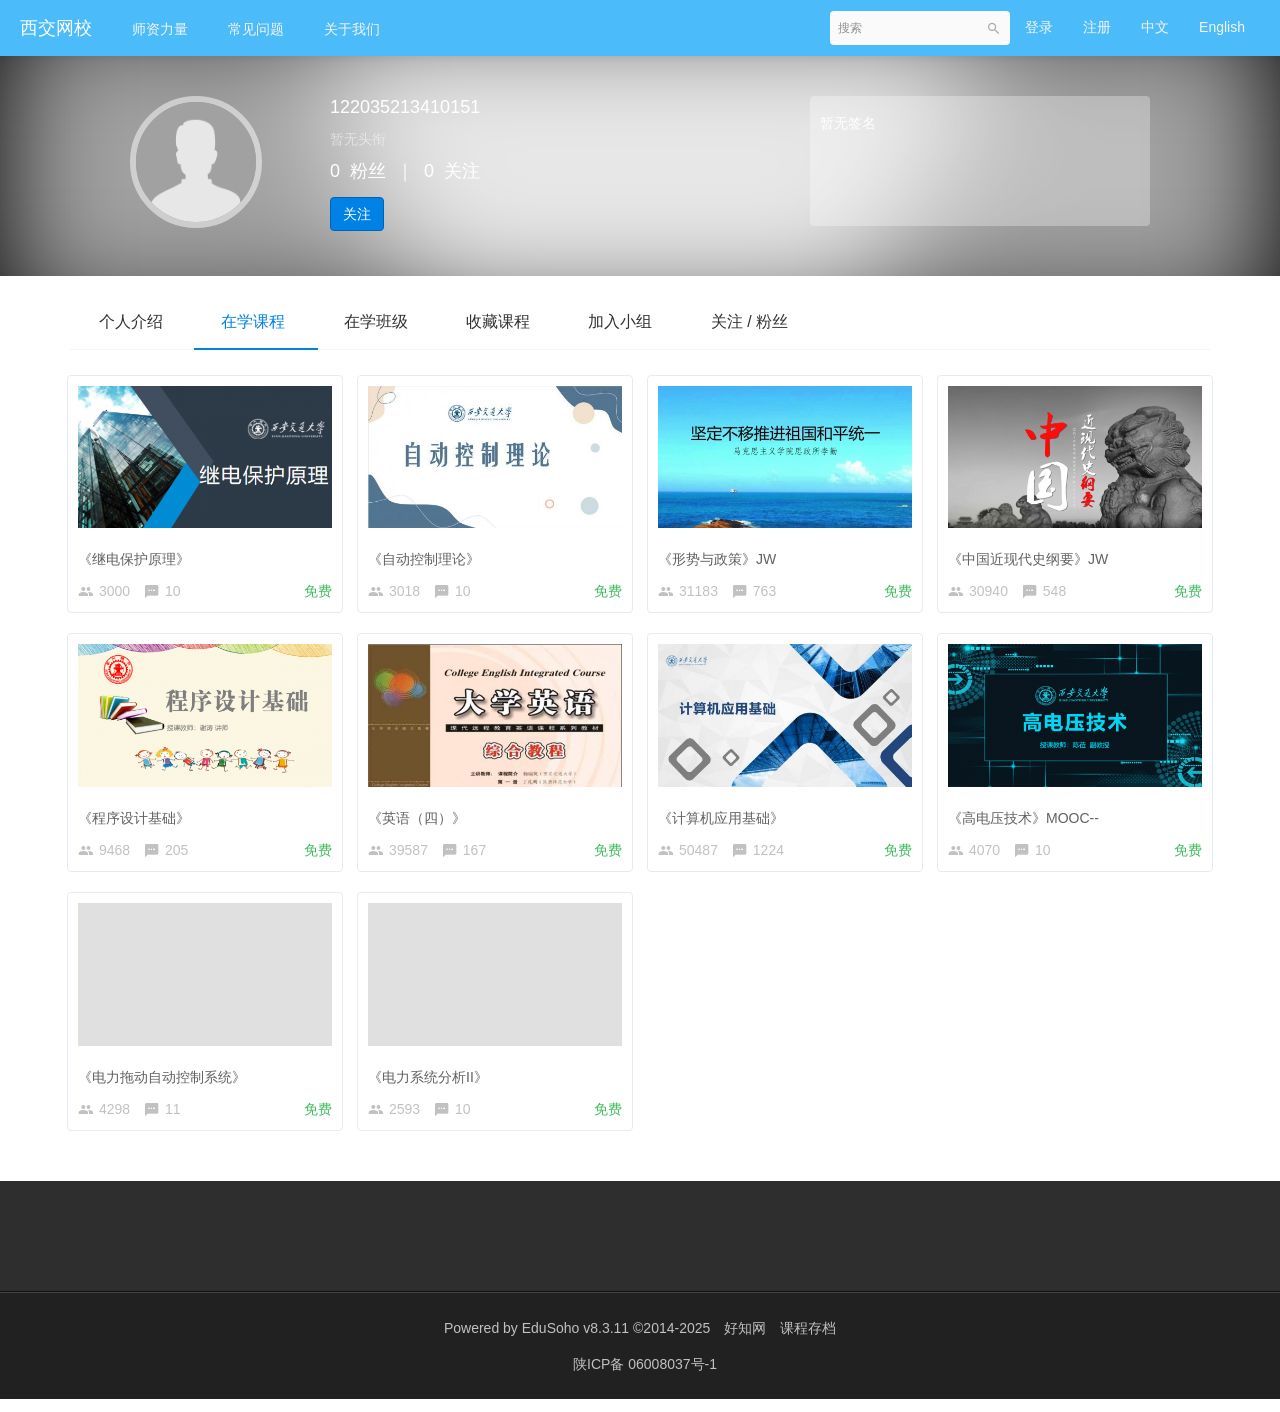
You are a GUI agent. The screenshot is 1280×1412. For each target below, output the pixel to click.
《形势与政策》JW (722, 554)
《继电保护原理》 (139, 554)
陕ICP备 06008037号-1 (645, 1377)
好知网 (745, 1342)
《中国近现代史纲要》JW (1033, 554)
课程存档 (808, 1342)
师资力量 (160, 29)
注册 (1097, 27)
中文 (1155, 27)
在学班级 (380, 321)
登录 (1039, 27)
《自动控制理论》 (429, 554)
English (1222, 27)
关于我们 (352, 29)
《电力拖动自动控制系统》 (167, 1081)
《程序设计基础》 (139, 817)
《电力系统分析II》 (433, 1081)
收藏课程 (504, 321)
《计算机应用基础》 (726, 817)
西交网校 (56, 28)
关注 (357, 214)
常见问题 (256, 29)
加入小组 (628, 321)
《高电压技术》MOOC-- (1028, 817)
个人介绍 (132, 321)
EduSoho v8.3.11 (575, 1342)
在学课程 (256, 321)
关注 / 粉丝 (758, 321)
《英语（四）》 (422, 817)
